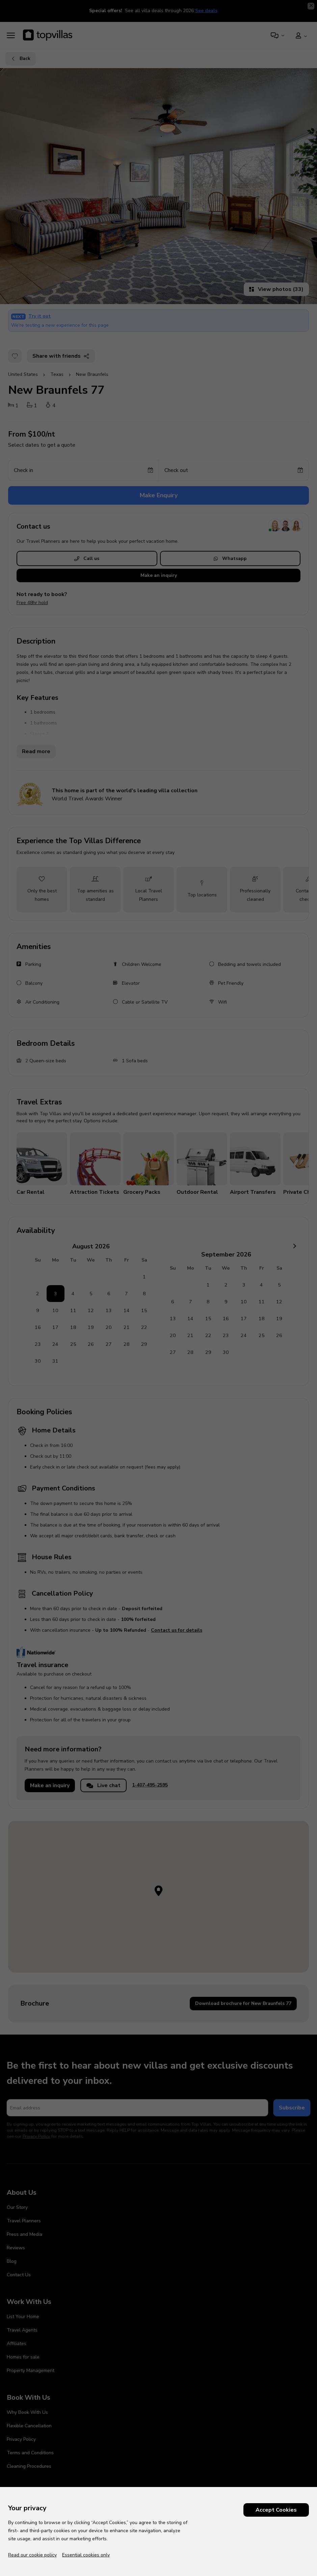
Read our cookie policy (32, 2555)
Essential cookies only (86, 2555)
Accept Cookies (276, 2510)
